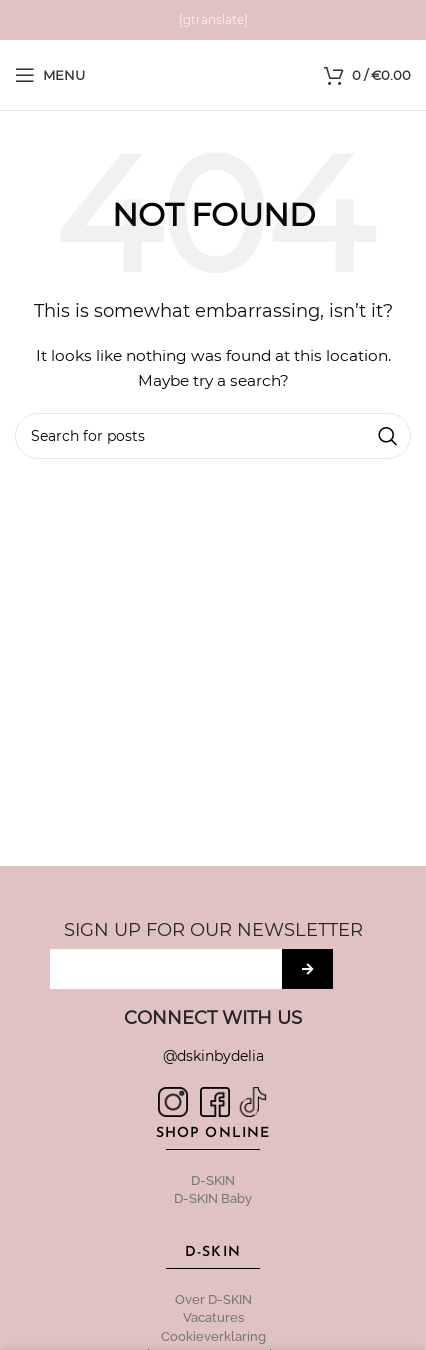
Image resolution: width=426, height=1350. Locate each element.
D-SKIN (213, 1180)
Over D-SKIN (213, 1299)
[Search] (213, 436)
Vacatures (213, 1317)
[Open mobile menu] (50, 75)
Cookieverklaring (213, 1336)
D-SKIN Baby (213, 1198)
